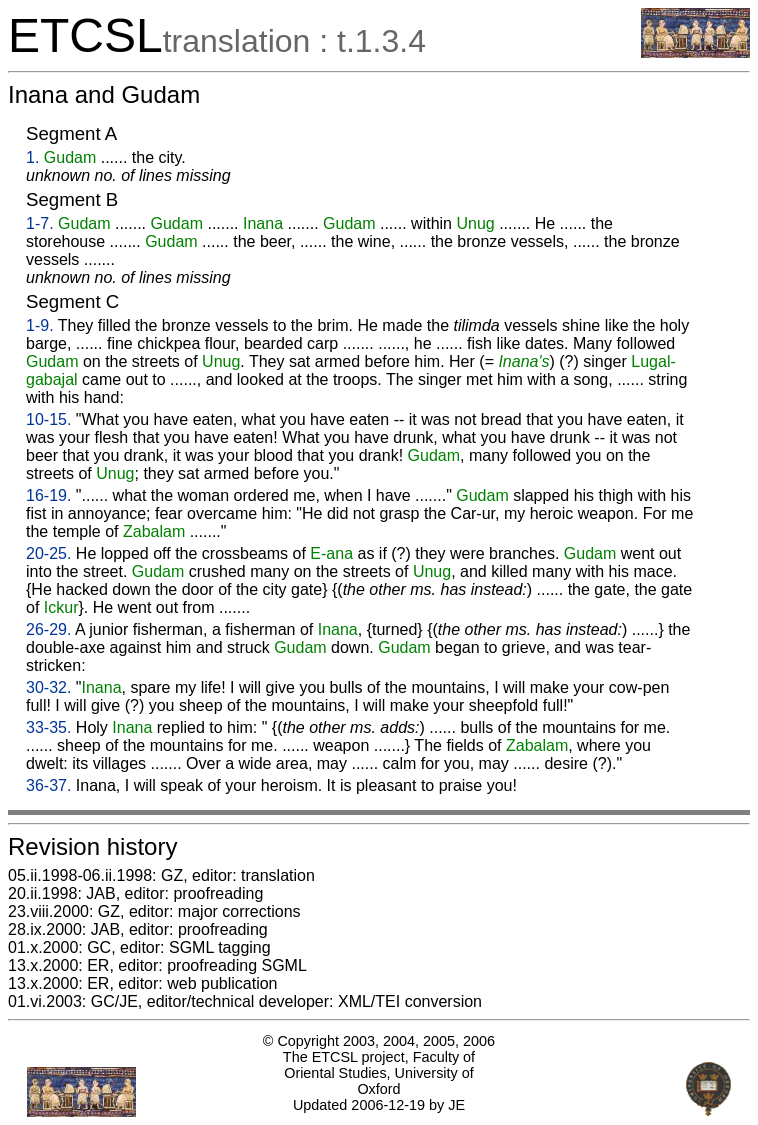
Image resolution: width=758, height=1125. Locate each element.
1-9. (40, 325)
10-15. (48, 419)
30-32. (48, 687)
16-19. (48, 495)
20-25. (48, 553)
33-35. (48, 727)
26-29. (48, 629)
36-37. (48, 785)
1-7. (40, 223)
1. (32, 157)
